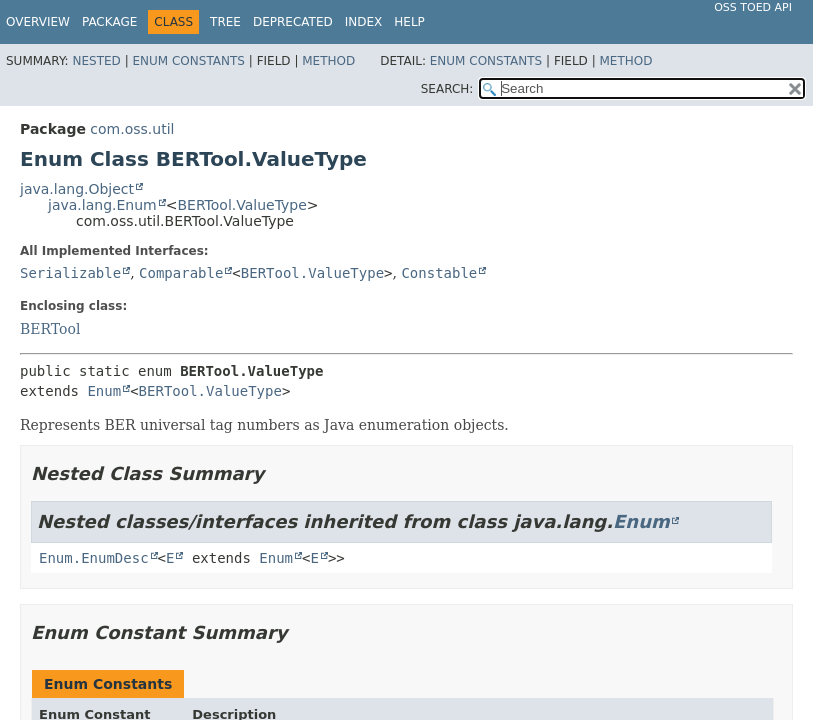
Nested (96, 61)
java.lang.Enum (102, 205)
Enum (104, 391)
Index (364, 22)
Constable (439, 273)
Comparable (181, 273)
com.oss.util (132, 129)
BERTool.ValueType (241, 205)
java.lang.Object (77, 189)
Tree (225, 22)
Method (328, 61)
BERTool (50, 329)
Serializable (70, 273)
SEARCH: (447, 89)
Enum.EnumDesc (94, 558)
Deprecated (293, 22)
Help (409, 22)
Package (109, 22)
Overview (38, 22)
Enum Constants (188, 61)
